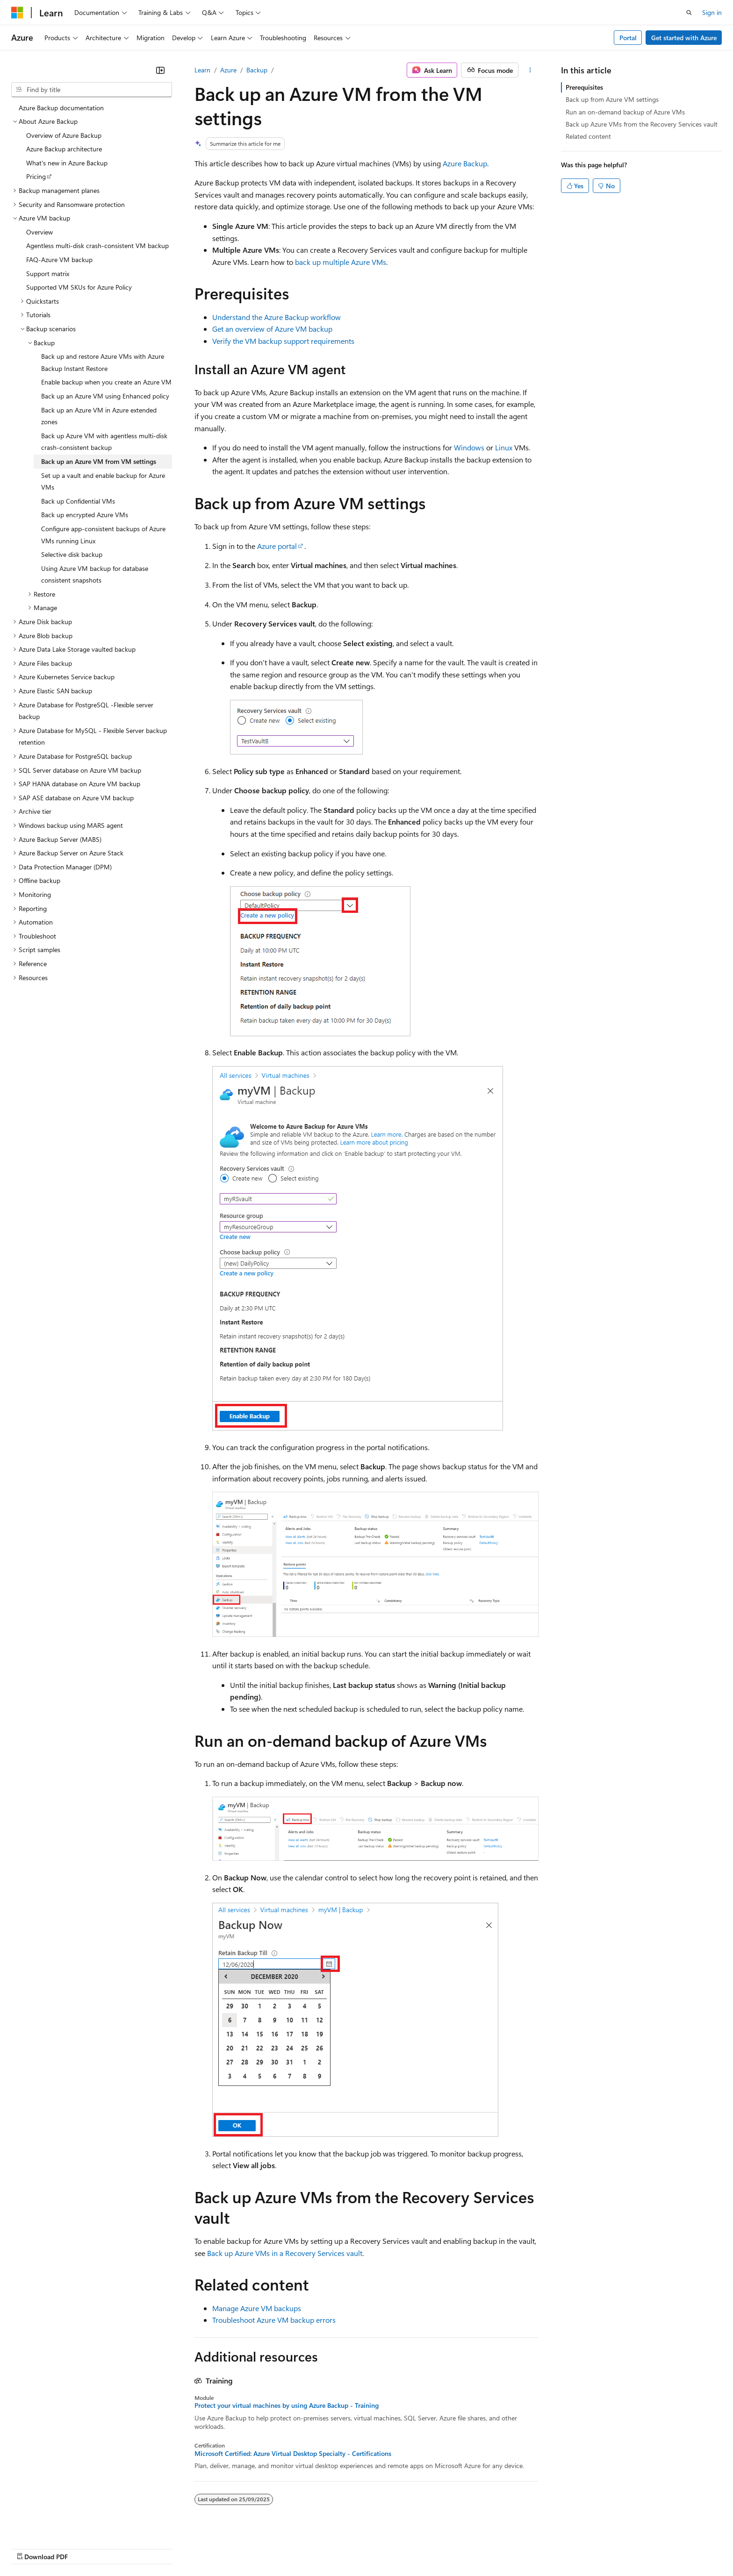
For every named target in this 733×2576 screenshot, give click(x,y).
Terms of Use (589, 2546)
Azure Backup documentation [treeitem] (61, 107)
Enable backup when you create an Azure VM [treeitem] (106, 381)
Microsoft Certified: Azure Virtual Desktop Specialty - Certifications (292, 2453)
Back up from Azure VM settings (612, 99)
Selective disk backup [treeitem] (71, 554)
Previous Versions (333, 2546)
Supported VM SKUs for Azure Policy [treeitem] (79, 287)
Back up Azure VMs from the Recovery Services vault (642, 124)
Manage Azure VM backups (256, 2308)
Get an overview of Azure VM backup (272, 329)
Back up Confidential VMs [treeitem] (78, 501)
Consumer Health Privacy (517, 2546)
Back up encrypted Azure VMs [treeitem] (84, 514)
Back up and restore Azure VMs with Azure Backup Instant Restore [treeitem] (102, 362)
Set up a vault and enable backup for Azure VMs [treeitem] (103, 481)
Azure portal (277, 546)
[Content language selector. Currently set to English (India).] (41, 2546)
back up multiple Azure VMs (340, 262)
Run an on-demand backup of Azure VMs (625, 111)
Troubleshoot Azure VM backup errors (274, 2320)
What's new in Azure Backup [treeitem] (67, 162)
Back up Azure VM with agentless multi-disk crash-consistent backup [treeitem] (104, 441)
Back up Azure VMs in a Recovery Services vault (284, 2253)
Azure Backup (465, 163)
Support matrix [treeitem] (47, 273)
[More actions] (530, 70)
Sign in (712, 12)
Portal (628, 37)
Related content (588, 136)
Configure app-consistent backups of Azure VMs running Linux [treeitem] (103, 534)
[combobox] (91, 89)
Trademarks (635, 2546)
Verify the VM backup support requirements (283, 341)
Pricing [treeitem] (36, 176)
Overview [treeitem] (39, 232)
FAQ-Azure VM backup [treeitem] (59, 259)
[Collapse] (160, 70)
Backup (256, 69)
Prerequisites (584, 87)
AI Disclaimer (278, 2546)
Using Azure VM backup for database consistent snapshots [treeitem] (94, 574)
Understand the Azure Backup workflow (276, 317)
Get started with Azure (684, 37)
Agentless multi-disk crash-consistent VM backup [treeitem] (97, 245)
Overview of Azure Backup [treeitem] (63, 135)
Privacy (452, 2546)
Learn (202, 69)
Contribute (415, 2546)
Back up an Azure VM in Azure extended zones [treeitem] (99, 416)
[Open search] (689, 12)
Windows (469, 447)
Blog (375, 2546)
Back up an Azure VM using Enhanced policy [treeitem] (105, 395)
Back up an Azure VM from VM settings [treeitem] (98, 461)
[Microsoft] (17, 13)
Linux (503, 447)
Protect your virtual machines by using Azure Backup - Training (286, 2405)
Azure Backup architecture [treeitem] (64, 148)
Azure (228, 69)
